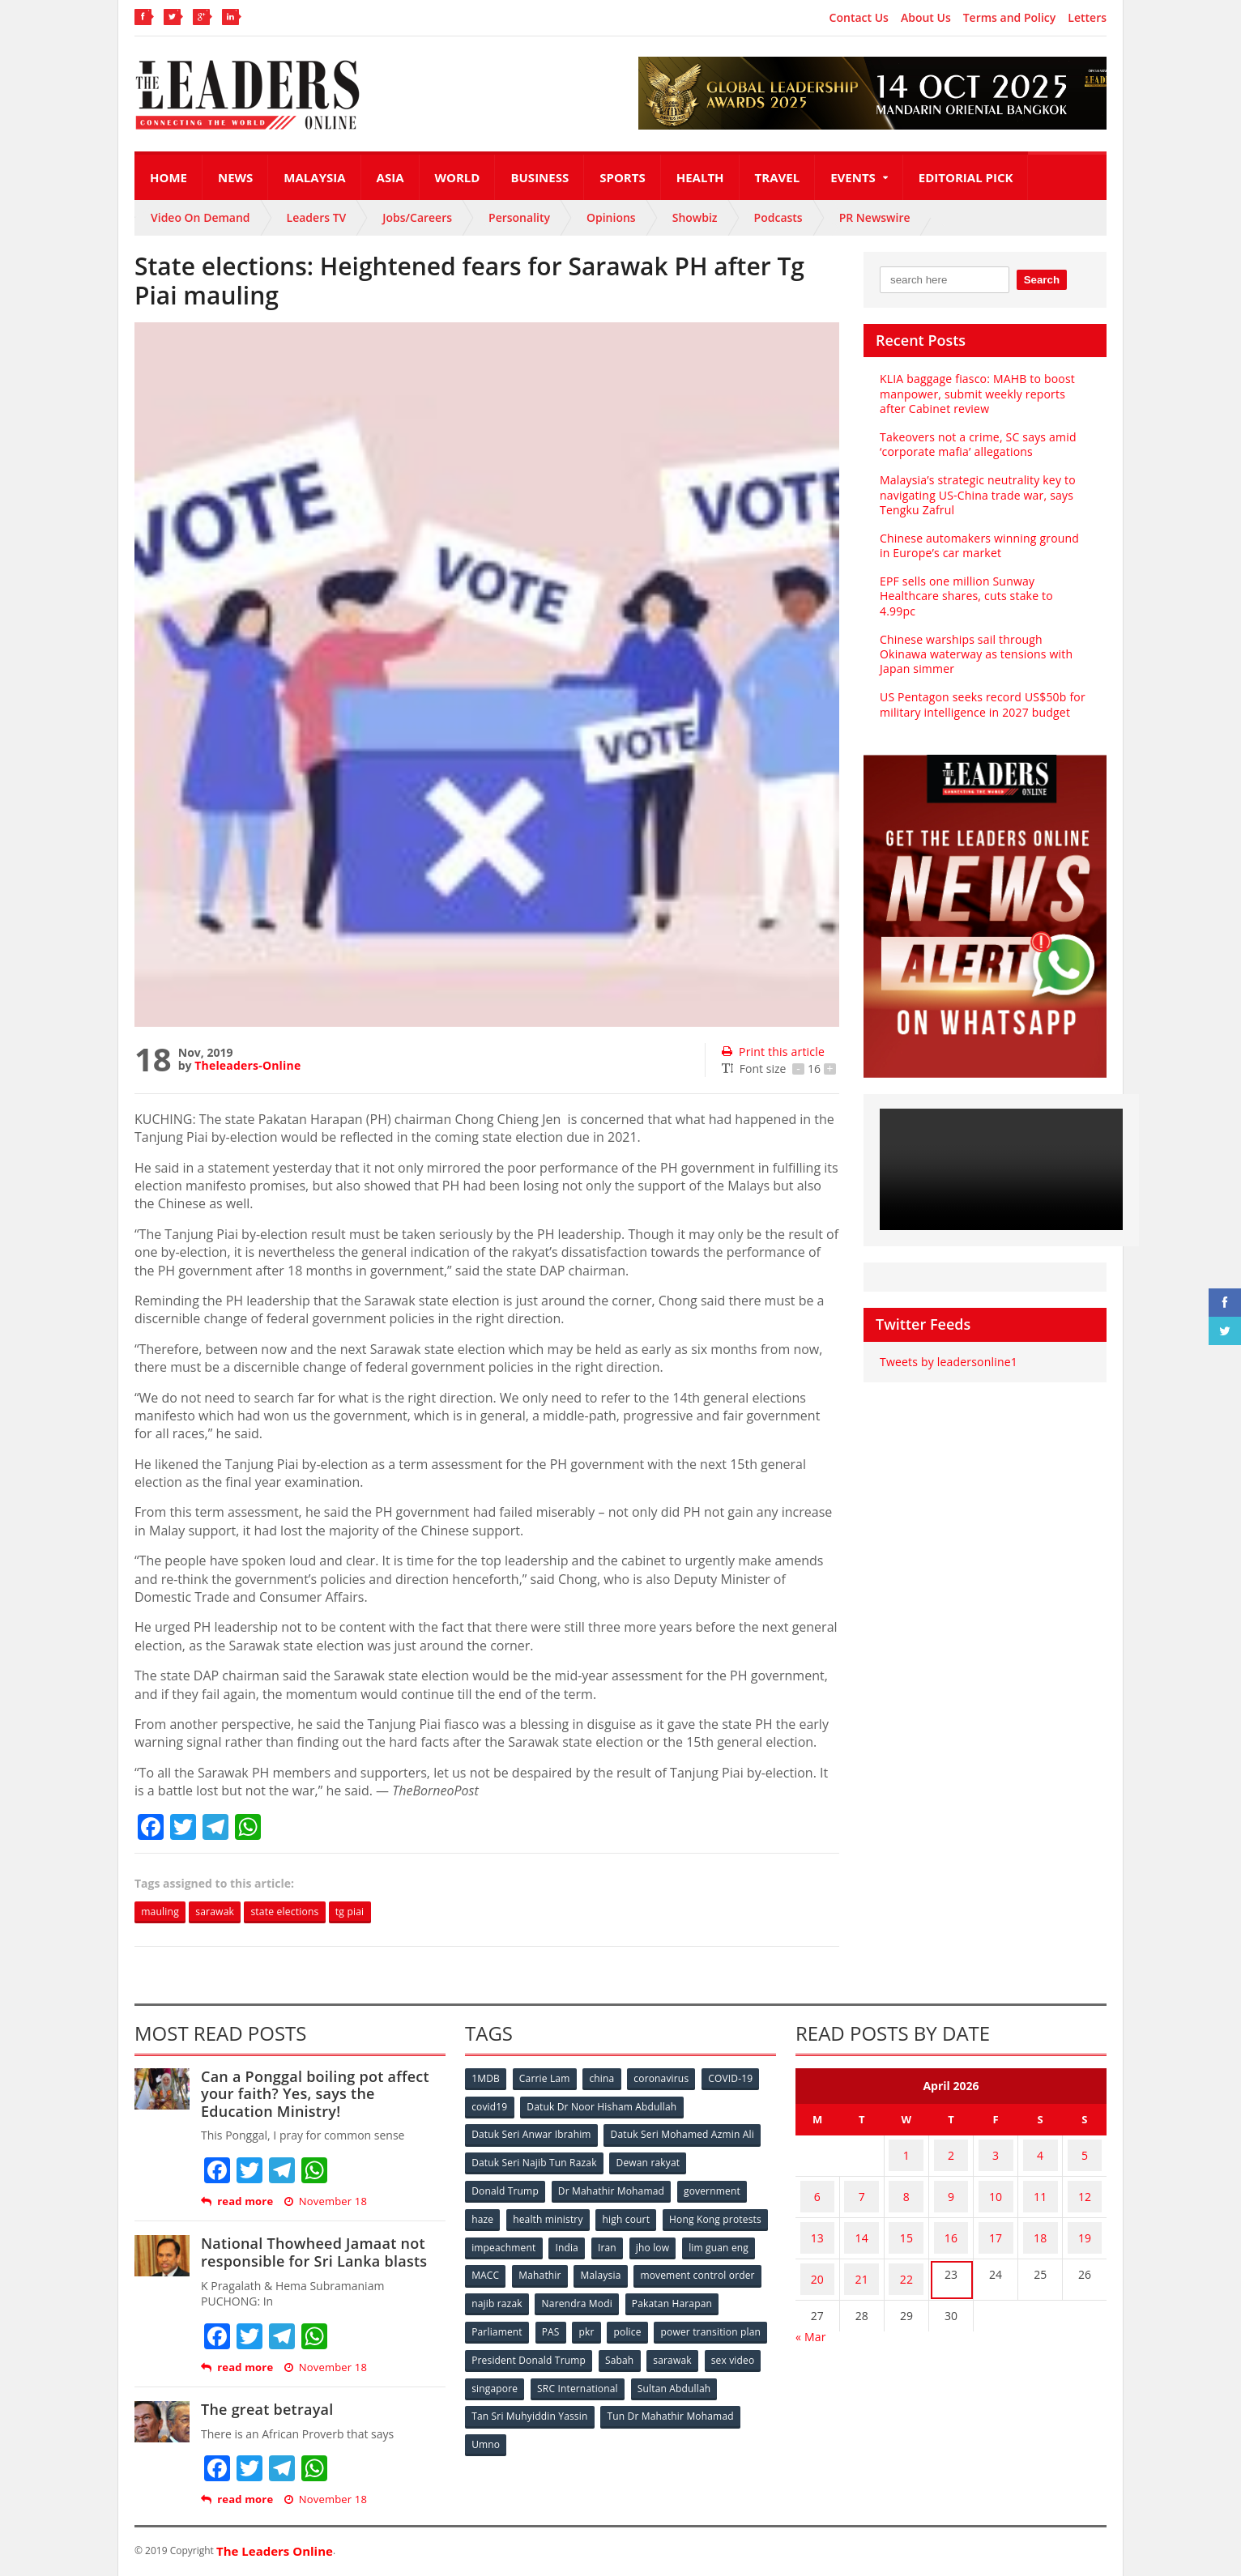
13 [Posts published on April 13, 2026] (817, 2216)
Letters (1087, 17)
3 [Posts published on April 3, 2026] (995, 2153)
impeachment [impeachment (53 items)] (616, 2241)
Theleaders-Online (246, 1065)
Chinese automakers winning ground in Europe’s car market (983, 545)
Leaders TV (317, 217)
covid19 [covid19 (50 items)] (490, 2107)
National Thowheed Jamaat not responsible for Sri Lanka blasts (310, 2253)
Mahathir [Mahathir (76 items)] (679, 2268)
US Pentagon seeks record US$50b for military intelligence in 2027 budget (980, 690)
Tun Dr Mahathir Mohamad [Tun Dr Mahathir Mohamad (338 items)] (535, 2428)
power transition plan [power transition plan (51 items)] (521, 2348)
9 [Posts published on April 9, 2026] (951, 2184)
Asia (390, 177)
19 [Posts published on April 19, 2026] (1084, 2216)
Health (700, 177)
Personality (519, 217)
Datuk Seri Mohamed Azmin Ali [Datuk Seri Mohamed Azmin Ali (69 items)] (682, 2134)
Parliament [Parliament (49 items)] (598, 2321)
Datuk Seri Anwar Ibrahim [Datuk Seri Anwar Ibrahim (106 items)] (531, 2134)
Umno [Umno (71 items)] (632, 2428)
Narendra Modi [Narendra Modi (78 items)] (713, 2294)
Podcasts (778, 217)
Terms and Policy (1009, 17)
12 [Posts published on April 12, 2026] (1084, 2184)
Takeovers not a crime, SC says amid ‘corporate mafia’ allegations (975, 444)
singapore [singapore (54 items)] (620, 2375)
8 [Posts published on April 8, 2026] (906, 2184)
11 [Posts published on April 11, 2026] (1040, 2184)
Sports (622, 177)
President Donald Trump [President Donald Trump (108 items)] (648, 2348)
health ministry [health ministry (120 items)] (551, 2214)
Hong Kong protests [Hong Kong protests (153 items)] (518, 2241)
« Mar (810, 2299)
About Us (926, 17)
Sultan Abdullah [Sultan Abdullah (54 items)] (508, 2401)
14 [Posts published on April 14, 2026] (861, 2216)
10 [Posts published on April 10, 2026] (995, 2184)
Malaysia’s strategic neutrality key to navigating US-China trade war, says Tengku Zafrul (974, 494)
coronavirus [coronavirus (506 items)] (668, 2081)
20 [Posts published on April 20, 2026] (817, 2247)
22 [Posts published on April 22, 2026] (906, 2247)
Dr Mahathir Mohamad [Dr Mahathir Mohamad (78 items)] (612, 2188)
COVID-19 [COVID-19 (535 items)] (739, 2081)
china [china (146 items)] (607, 2081)
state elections (306, 1912)
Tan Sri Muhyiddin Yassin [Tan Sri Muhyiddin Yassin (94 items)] (623, 2401)
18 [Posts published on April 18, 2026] (1040, 2216)
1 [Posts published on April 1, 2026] (906, 2153)
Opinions (611, 217)
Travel (777, 177)
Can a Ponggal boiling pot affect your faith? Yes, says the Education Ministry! (322, 2095)
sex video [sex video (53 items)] (554, 2375)
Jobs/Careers (417, 217)
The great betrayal (265, 2411)
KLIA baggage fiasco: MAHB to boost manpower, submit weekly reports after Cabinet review (984, 393)
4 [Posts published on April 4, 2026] (1040, 2153)
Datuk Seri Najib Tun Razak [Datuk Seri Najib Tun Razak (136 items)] (534, 2161)
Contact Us (859, 17)
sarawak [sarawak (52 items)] (491, 2375)
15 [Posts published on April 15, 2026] (906, 2216)
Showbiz (695, 217)
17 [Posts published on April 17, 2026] (995, 2216)
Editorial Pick (966, 177)
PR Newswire (874, 217)
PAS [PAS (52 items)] (654, 2321)
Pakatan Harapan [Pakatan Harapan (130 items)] (512, 2321)
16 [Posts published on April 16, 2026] (951, 2216)
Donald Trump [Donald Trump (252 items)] (506, 2188)
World (457, 177)
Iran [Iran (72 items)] (724, 2241)
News (235, 177)
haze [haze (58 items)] (483, 2214)
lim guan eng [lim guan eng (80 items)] (557, 2268)
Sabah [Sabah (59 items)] (740, 2348)
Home (168, 177)
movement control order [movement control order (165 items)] (529, 2294)
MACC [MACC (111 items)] (622, 2268)
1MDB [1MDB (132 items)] (487, 2081)
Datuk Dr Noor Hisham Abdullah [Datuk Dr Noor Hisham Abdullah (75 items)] (603, 2107)
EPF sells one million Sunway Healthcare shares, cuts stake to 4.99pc (982, 588)
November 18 (323, 2203)
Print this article (771, 1051)
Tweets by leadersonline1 (946, 1347)
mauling (164, 1912)
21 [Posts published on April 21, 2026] (861, 2247)
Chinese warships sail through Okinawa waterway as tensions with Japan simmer (983, 639)
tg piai (380, 1912)
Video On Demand (200, 217)
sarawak (227, 1912)
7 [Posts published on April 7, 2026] (862, 2184)
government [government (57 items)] (714, 2188)
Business (539, 177)
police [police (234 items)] (736, 2321)
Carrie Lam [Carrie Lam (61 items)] (548, 2081)
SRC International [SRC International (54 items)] (704, 2375)
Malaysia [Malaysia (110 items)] (741, 2268)
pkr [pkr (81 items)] (693, 2321)
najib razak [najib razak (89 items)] (631, 2294)
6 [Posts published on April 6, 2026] (817, 2184)
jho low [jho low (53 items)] (489, 2268)
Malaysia (314, 177)
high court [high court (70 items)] (631, 2214)
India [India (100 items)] (682, 2241)
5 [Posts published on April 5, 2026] (1084, 2153)
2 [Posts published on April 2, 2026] (951, 2153)
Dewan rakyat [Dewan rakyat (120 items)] (648, 2161)
